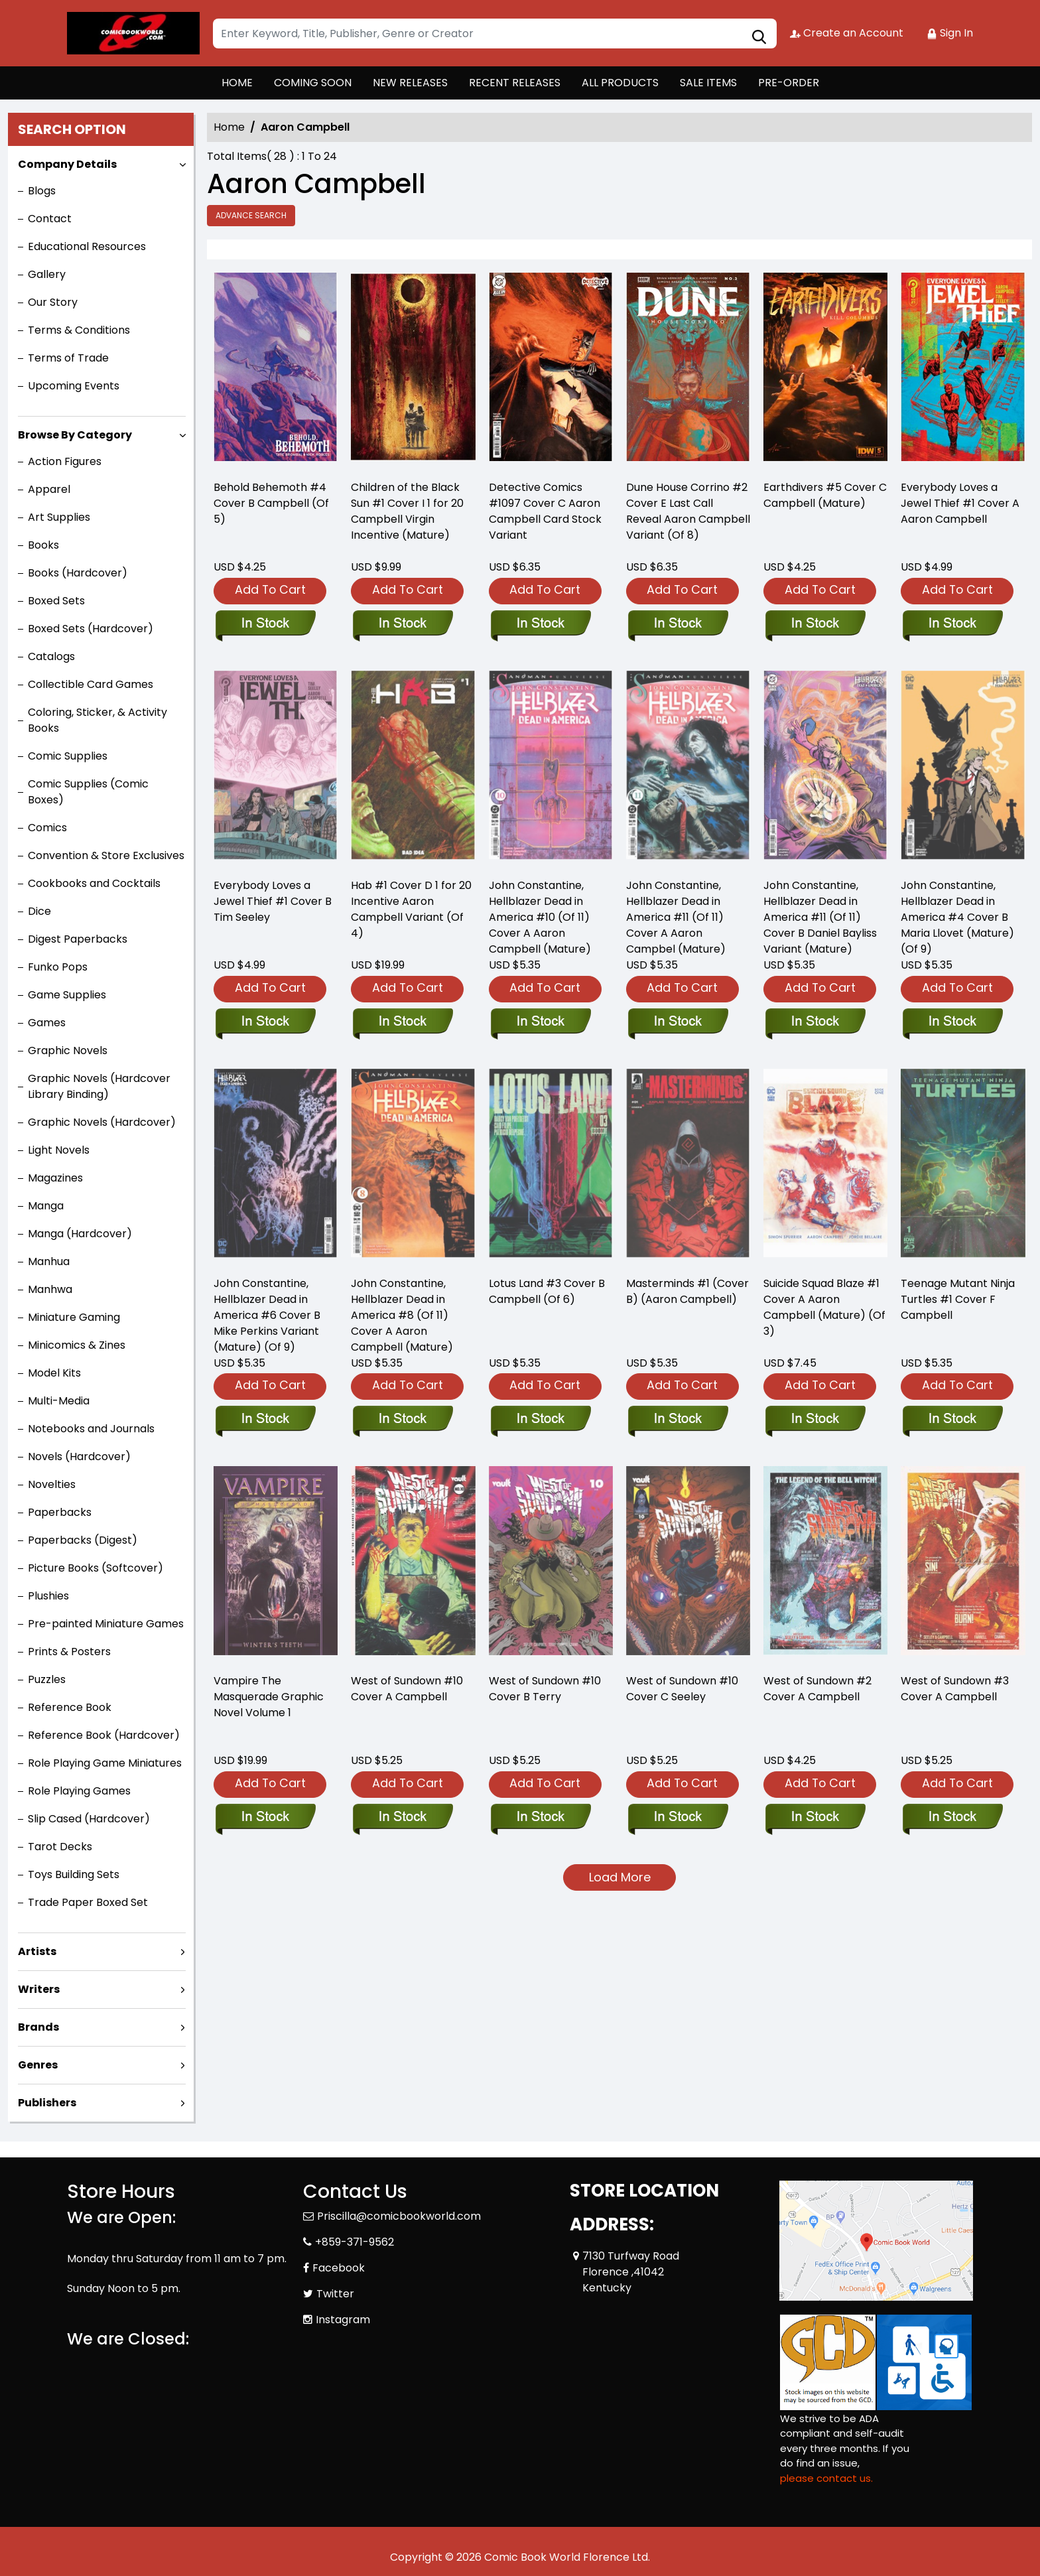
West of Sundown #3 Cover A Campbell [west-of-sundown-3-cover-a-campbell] (955, 1688)
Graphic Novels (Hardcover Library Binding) (99, 1086)
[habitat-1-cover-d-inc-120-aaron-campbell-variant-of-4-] (402, 1022)
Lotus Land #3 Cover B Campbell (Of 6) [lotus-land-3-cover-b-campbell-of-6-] (547, 1291)
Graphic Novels (67, 1050)
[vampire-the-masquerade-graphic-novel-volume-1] (265, 1818)
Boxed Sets (56, 600)
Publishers (47, 2102)
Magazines (55, 1178)
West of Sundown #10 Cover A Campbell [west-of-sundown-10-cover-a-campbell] (407, 1688)
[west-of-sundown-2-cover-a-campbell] (814, 1818)
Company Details (67, 164)
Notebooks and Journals (91, 1428)
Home (229, 127)
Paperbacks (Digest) (82, 1540)
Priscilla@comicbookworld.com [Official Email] (399, 2216)
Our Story (53, 302)
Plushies (48, 1595)
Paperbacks (60, 1512)
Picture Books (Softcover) (95, 1568)
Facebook (338, 2267)
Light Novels (59, 1150)
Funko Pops (58, 967)
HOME (237, 82)
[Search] (495, 33)
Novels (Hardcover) (79, 1456)
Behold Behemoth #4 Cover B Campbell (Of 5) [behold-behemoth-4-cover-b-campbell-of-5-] (271, 503)
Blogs (42, 190)
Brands (38, 2027)
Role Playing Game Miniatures (105, 1763)
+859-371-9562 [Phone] (354, 2242)
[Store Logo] (133, 33)
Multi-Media (59, 1400)
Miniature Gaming (74, 1317)
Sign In (950, 32)
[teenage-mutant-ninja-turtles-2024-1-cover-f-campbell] (952, 1420)
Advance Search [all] (251, 215)
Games (47, 1022)
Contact (50, 218)
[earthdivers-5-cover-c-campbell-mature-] (825, 370)
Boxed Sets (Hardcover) (90, 628)
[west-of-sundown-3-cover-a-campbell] (952, 1818)
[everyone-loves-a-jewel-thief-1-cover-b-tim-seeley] (265, 1022)
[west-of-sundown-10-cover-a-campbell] (402, 1818)
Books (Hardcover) (77, 572)
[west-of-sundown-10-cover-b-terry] (540, 1818)
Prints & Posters (69, 1651)
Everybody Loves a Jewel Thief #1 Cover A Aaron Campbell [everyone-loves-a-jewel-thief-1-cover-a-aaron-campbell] (960, 503)
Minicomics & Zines (76, 1345)
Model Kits (54, 1373)
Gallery (47, 274)
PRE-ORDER (788, 82)
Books (43, 545)
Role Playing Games (79, 1790)
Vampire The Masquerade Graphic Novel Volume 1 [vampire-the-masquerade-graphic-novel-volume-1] (269, 1696)
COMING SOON (313, 82)
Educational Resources (87, 246)
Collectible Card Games (90, 684)
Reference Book (69, 1707)
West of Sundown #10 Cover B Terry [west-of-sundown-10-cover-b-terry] (545, 1688)
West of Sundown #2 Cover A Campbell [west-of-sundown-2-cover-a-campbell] (817, 1688)
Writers (39, 1989)
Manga (46, 1205)
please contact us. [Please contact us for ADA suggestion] (826, 2478)
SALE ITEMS (708, 82)
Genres (38, 2064)
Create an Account (846, 32)
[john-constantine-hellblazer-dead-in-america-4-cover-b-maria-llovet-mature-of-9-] (952, 1022)
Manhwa (50, 1289)
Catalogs (51, 656)
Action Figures (64, 461)
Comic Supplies (67, 756)
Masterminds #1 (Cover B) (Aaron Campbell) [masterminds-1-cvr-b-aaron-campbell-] (687, 1291)
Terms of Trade (68, 358)
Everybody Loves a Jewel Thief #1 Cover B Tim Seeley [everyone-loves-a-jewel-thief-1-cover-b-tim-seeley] (273, 901)
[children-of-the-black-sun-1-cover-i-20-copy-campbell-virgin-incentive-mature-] (413, 370)
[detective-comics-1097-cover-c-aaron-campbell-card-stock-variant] (551, 370)
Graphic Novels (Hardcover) (102, 1122)
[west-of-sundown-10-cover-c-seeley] (677, 1818)
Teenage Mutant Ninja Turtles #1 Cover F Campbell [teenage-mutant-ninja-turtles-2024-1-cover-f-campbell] (958, 1299)
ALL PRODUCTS (620, 82)
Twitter (335, 2293)
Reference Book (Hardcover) (104, 1735)
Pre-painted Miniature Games (106, 1623)
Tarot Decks (60, 1846)
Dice (39, 911)
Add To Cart (270, 589)
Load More (620, 1877)
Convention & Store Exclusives (106, 855)
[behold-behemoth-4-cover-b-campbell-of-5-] (276, 370)
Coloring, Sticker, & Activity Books (97, 720)
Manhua (49, 1261)
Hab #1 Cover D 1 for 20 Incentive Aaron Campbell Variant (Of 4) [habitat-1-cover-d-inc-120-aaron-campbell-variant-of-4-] (411, 909)
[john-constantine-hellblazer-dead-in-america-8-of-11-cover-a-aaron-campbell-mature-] (402, 1420)
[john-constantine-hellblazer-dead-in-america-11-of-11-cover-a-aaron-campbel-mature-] (677, 1022)
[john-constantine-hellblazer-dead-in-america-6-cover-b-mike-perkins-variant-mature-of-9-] (265, 1420)
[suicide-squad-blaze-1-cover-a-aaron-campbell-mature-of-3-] (814, 1420)
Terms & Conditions (79, 330)
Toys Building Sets (73, 1874)
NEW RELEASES (410, 82)
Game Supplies (67, 994)
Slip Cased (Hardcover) (89, 1818)
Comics (47, 827)
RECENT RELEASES (514, 82)
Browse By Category (75, 434)
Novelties (52, 1484)
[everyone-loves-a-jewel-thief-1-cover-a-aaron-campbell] (963, 370)
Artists (37, 1951)
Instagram (343, 2319)
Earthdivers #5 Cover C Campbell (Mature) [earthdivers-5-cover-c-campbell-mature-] (825, 495)
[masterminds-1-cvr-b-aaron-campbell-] (677, 1420)
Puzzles (47, 1679)
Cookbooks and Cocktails (94, 883)
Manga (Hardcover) (80, 1233)
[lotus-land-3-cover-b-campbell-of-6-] (540, 1420)
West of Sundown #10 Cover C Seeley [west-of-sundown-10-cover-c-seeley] (682, 1688)
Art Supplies (59, 517)
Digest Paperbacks (77, 939)
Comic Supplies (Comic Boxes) (88, 791)
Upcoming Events (73, 385)
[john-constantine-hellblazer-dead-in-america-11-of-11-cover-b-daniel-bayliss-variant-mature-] (814, 1022)
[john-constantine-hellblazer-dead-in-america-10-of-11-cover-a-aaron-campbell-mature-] (540, 1022)
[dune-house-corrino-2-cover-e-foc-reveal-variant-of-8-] (688, 370)
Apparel (49, 489)
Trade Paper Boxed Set (88, 1902)
